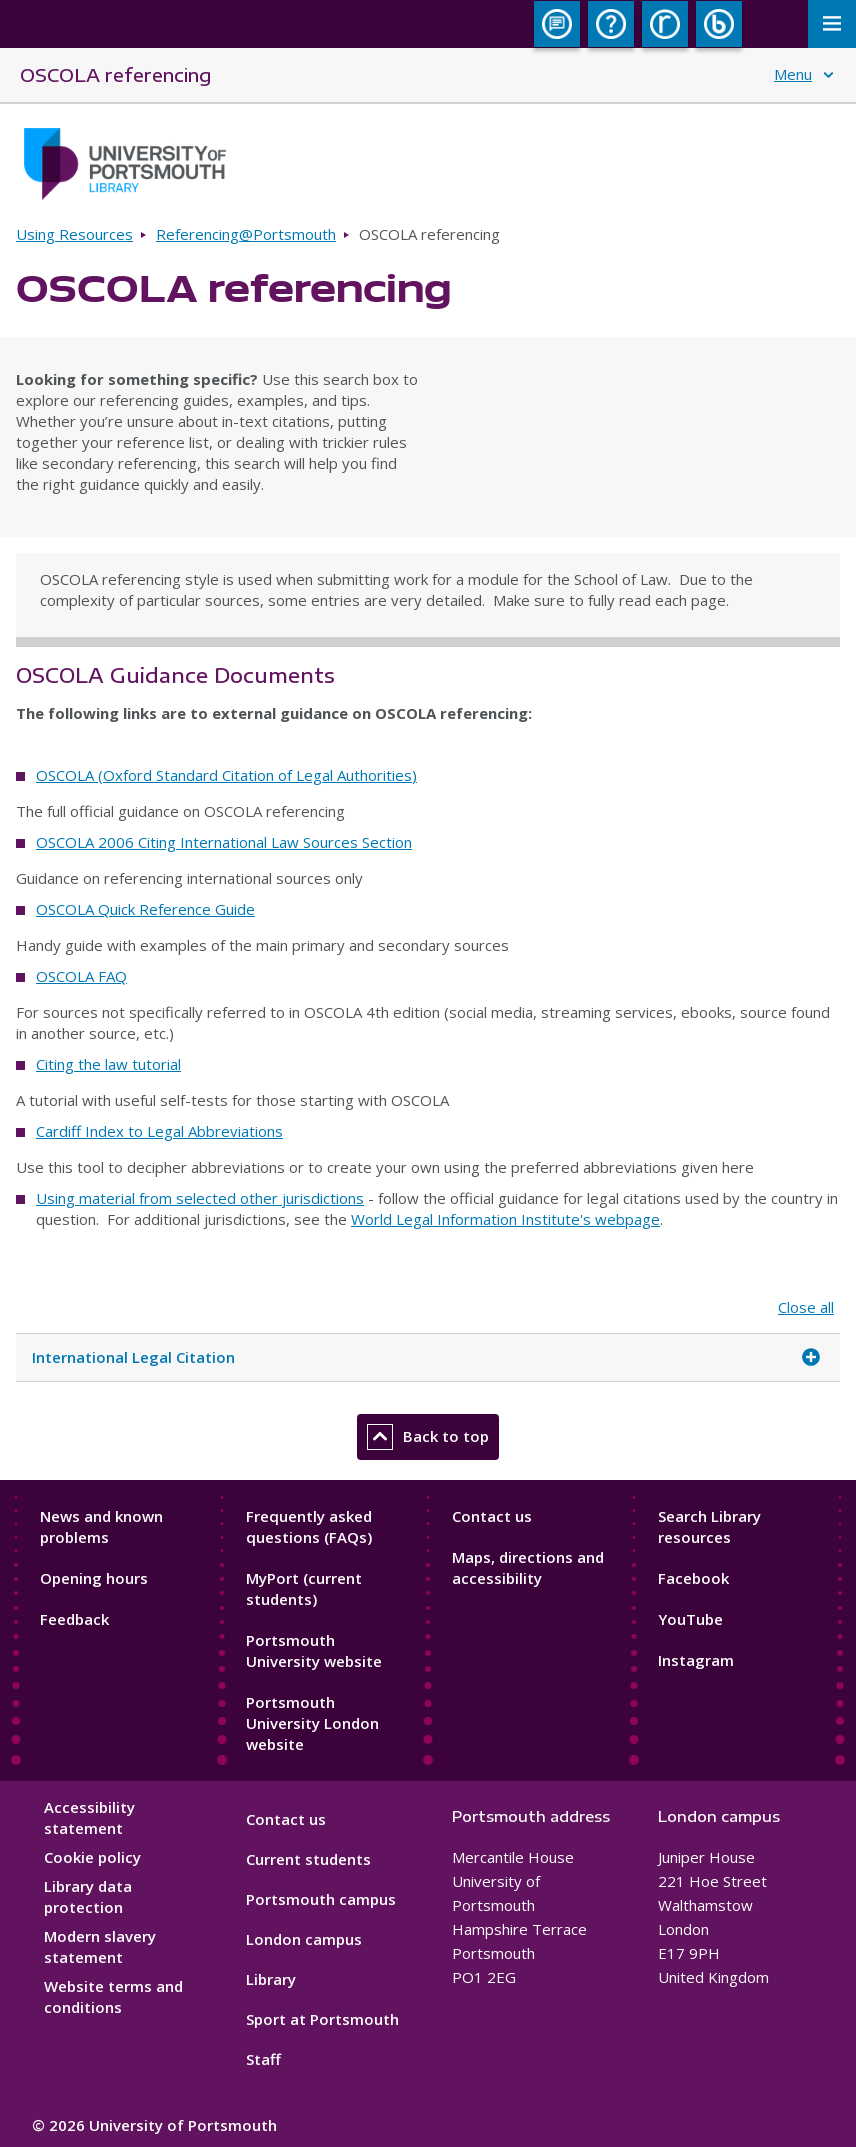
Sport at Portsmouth (322, 2019)
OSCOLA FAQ (81, 976)
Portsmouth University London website (312, 1723)
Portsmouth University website (314, 1650)
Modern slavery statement (100, 1946)
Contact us (492, 1516)
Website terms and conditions (113, 1996)
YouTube (690, 1619)
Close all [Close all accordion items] (806, 1307)
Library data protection (88, 1896)
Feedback (74, 1619)
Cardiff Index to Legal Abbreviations (159, 1131)
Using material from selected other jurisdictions (200, 1198)
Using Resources (74, 234)
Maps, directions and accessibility (528, 1567)
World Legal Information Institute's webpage (505, 1219)
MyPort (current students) (304, 1588)
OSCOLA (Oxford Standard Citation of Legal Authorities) (226, 775)
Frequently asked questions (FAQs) (309, 1526)
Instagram (696, 1660)
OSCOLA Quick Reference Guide (145, 909)
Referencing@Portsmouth (246, 234)
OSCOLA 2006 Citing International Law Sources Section (224, 842)
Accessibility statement (89, 1817)
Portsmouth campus (321, 1899)
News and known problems (101, 1526)
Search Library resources (709, 1526)
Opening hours (94, 1578)
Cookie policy (92, 1857)
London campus (304, 1939)
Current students (308, 1859)
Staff (263, 2059)
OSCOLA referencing (115, 74)
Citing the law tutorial (108, 1064)
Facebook (693, 1578)
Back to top (428, 1437)
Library (271, 1979)
